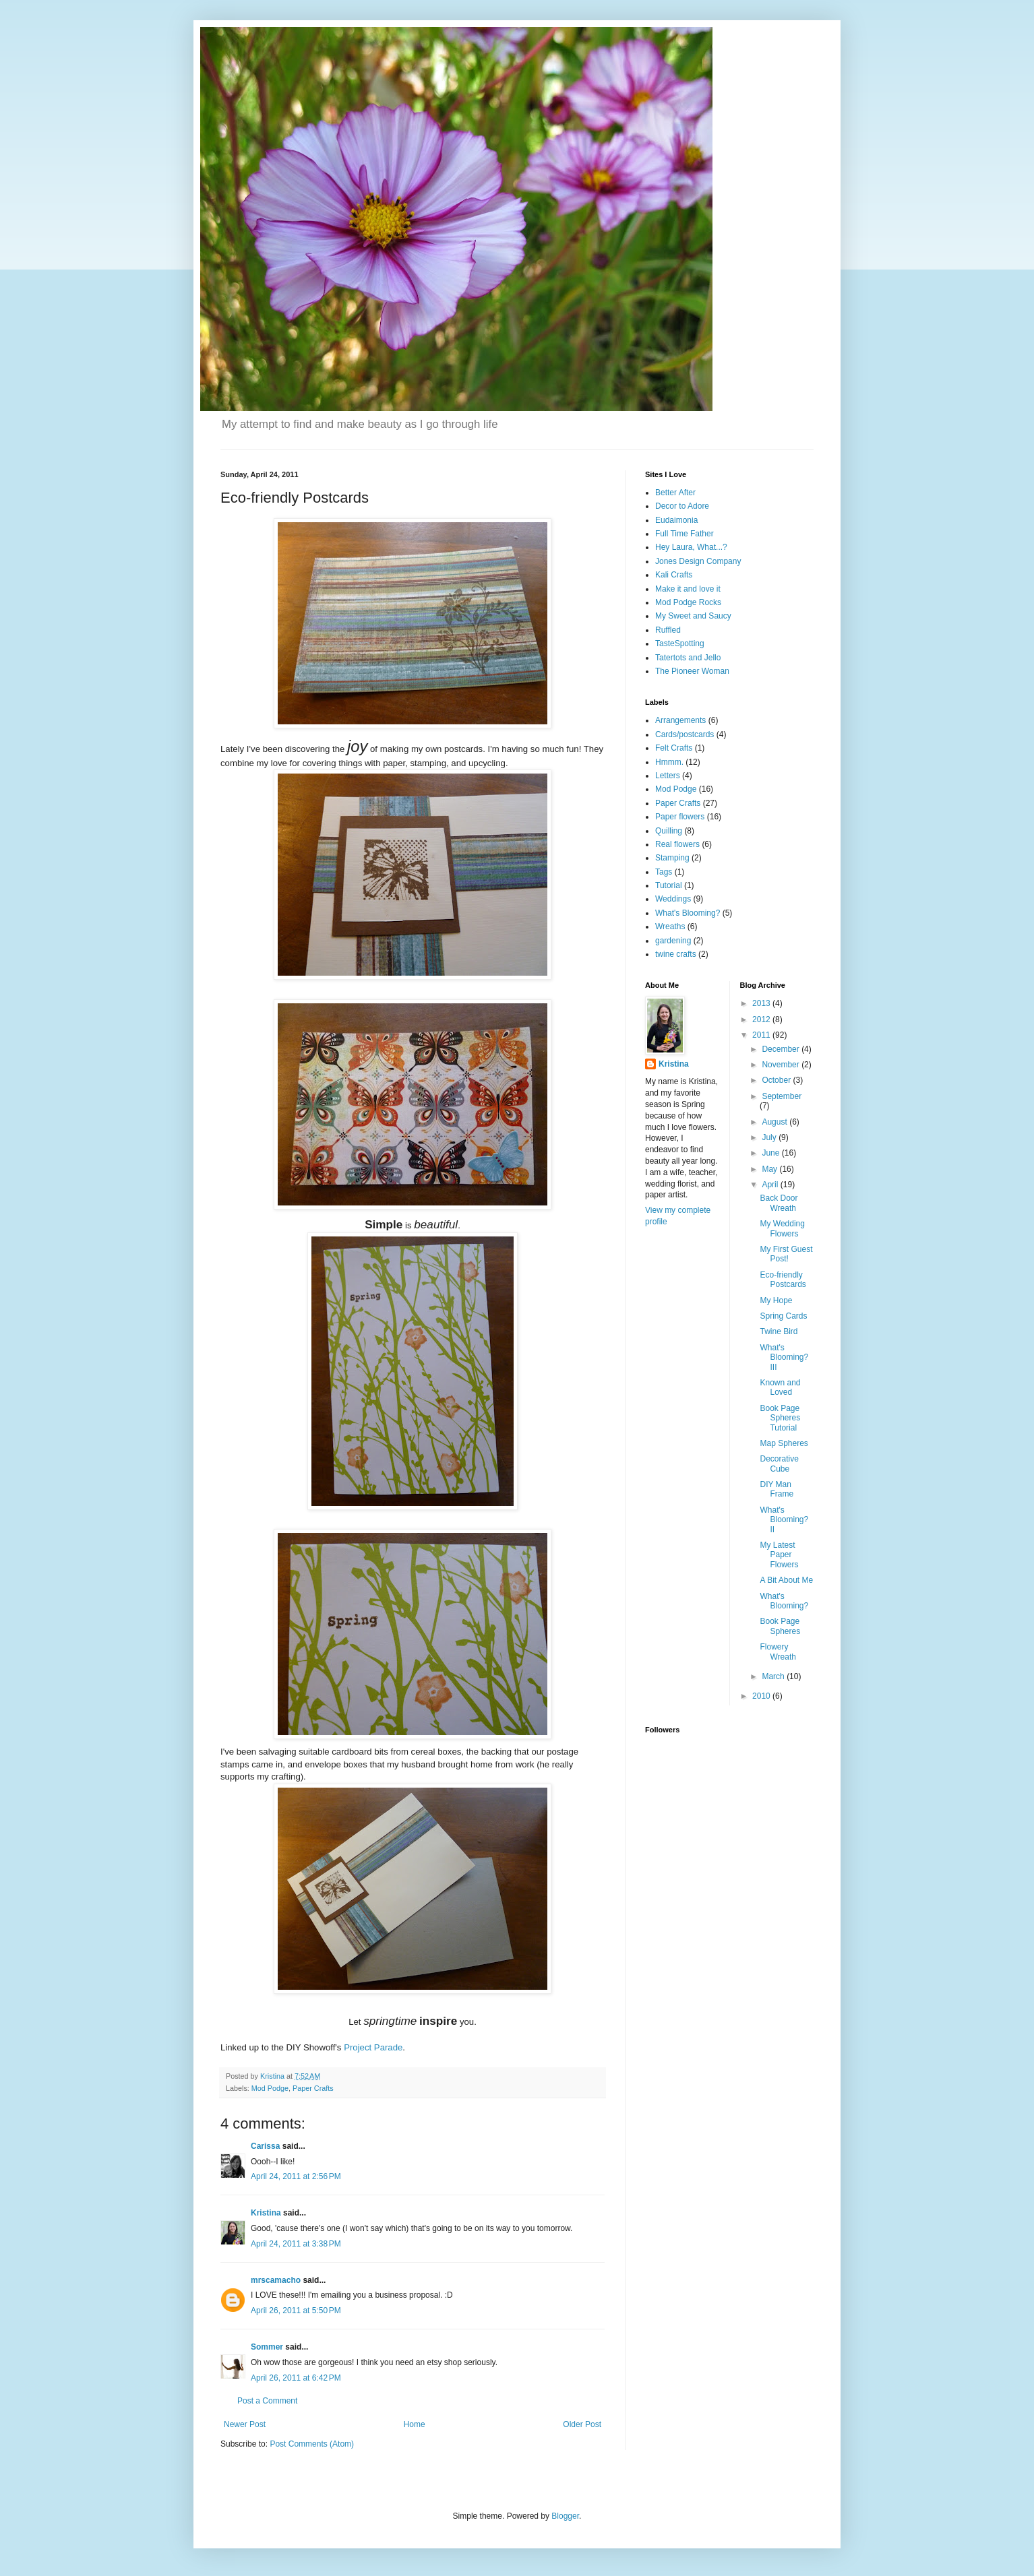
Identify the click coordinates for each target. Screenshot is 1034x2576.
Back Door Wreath (778, 1202)
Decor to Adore (682, 506)
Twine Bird (778, 1331)
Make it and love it (688, 589)
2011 (762, 1035)
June (771, 1153)
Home (414, 2424)
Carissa (265, 2146)
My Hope (776, 1300)
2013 (762, 1003)
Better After (675, 492)
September (781, 1096)
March (774, 1676)
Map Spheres (784, 1443)
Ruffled (668, 630)
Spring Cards (783, 1316)
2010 (762, 1696)
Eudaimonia (676, 520)
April (771, 1184)
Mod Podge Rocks (688, 602)
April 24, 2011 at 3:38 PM (296, 2244)
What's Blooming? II (784, 1519)
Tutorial (668, 885)
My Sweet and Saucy (693, 616)
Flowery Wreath (777, 1651)
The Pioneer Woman (692, 671)
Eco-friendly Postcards (782, 1279)
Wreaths (670, 926)
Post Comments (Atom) (312, 2444)
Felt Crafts (673, 748)
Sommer (267, 2347)
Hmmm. (669, 762)
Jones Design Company (698, 561)
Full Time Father (684, 533)
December (781, 1049)
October (777, 1080)
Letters (667, 775)
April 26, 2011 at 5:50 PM (296, 2310)
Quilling (668, 831)
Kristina (266, 2213)
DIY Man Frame (776, 1489)
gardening (673, 940)
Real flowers (677, 844)
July (770, 1137)
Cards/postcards (684, 734)
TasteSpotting (679, 643)
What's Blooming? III (784, 1357)
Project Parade (373, 2047)
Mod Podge (269, 2088)
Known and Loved (780, 1387)
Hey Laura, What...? (691, 547)
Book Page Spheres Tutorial (780, 1418)
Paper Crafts (313, 2088)
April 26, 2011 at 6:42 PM (296, 2378)
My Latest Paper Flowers (779, 1554)
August (775, 1122)
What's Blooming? (687, 913)
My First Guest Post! (786, 1254)
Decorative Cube (779, 1463)
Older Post (582, 2424)
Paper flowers (679, 816)
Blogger (565, 2516)
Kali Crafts (673, 574)
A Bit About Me (786, 1580)
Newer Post (245, 2424)
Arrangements (680, 720)
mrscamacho (276, 2280)
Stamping (672, 857)
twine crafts (675, 954)
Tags (663, 872)
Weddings (673, 899)
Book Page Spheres (780, 1625)
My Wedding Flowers (782, 1228)
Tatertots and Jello (688, 657)
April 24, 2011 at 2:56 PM (296, 2176)
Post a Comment (267, 2401)
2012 (762, 1019)
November (781, 1064)
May (770, 1169)
